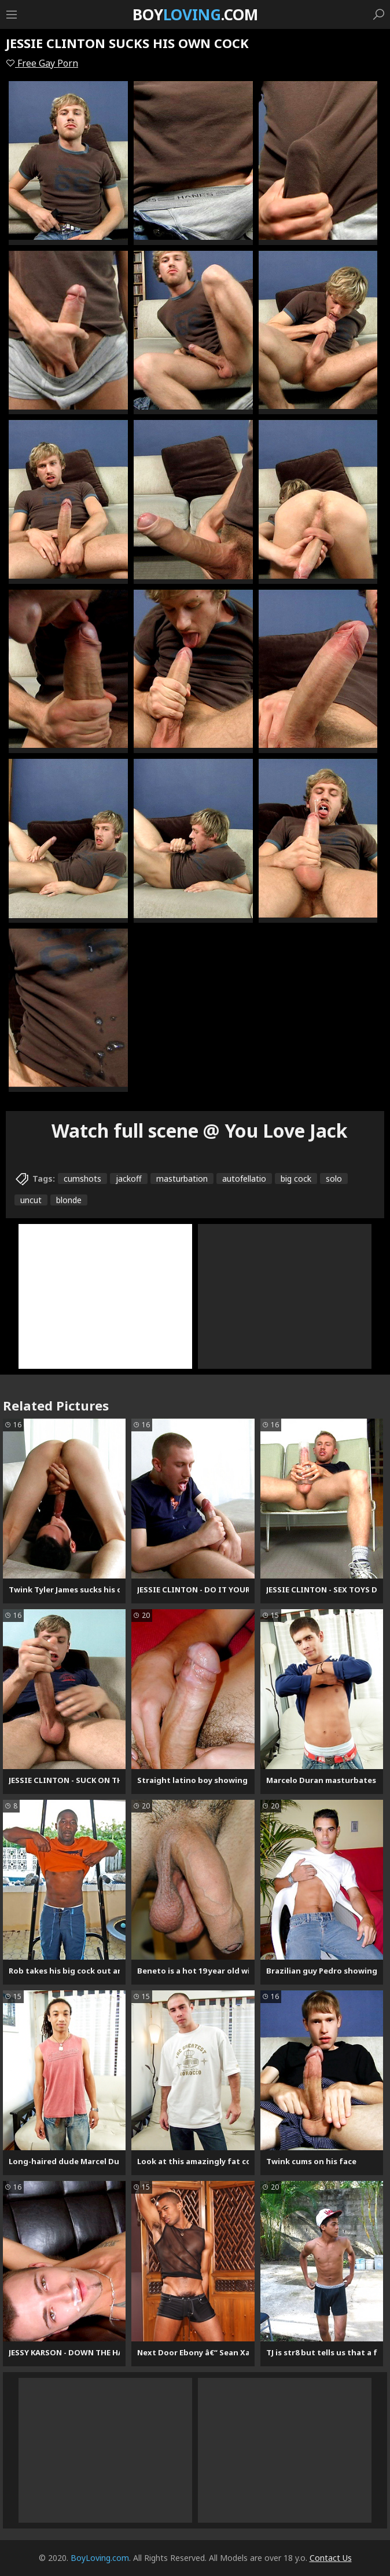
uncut (31, 1199)
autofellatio (244, 1178)
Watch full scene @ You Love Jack (199, 1130)
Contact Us (331, 2557)
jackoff (129, 1178)
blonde (69, 1199)
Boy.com (195, 14)
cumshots (82, 1178)
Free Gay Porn (42, 63)
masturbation (182, 1178)
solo (334, 1178)
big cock (296, 1178)
